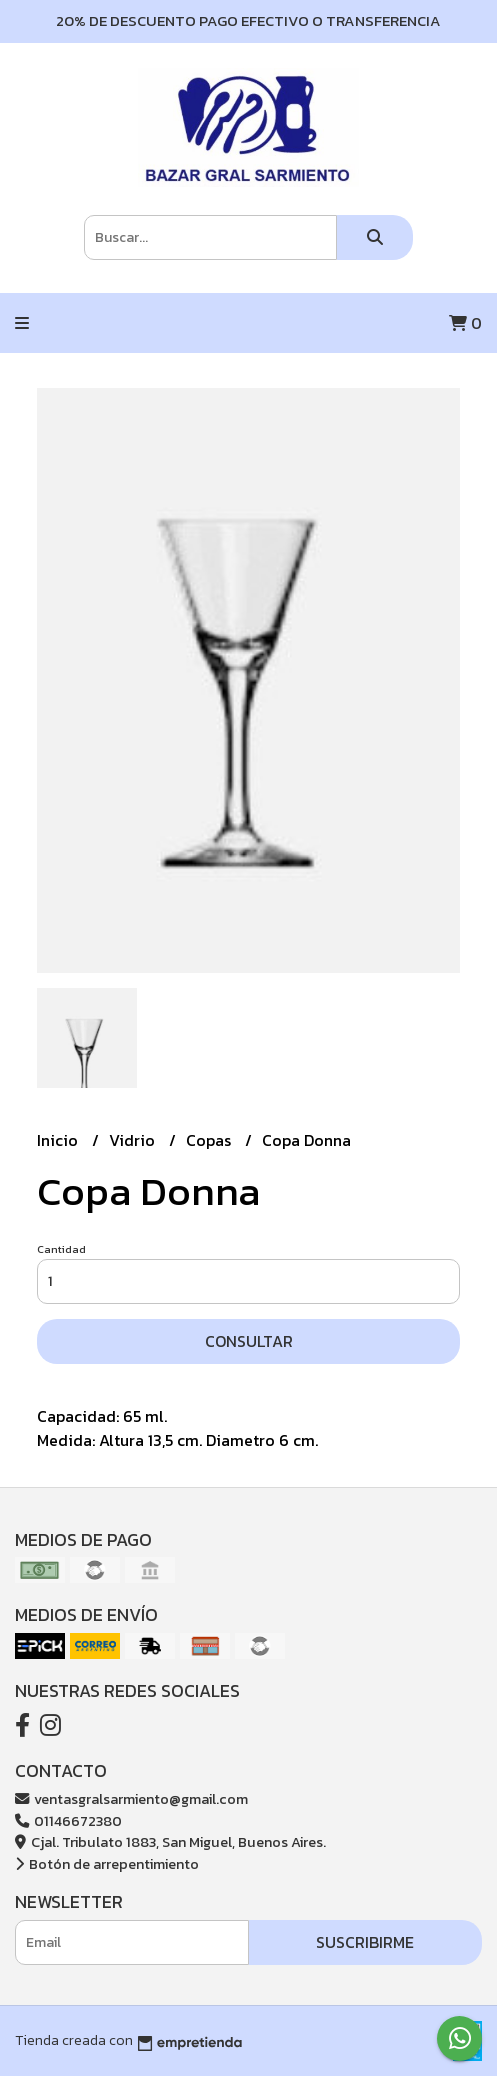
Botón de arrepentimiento (107, 1864)
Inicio (59, 1140)
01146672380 (68, 1821)
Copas (210, 1140)
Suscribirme (365, 1942)
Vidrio (134, 1140)
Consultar (249, 1341)
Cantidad (61, 1249)
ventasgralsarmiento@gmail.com (131, 1799)
